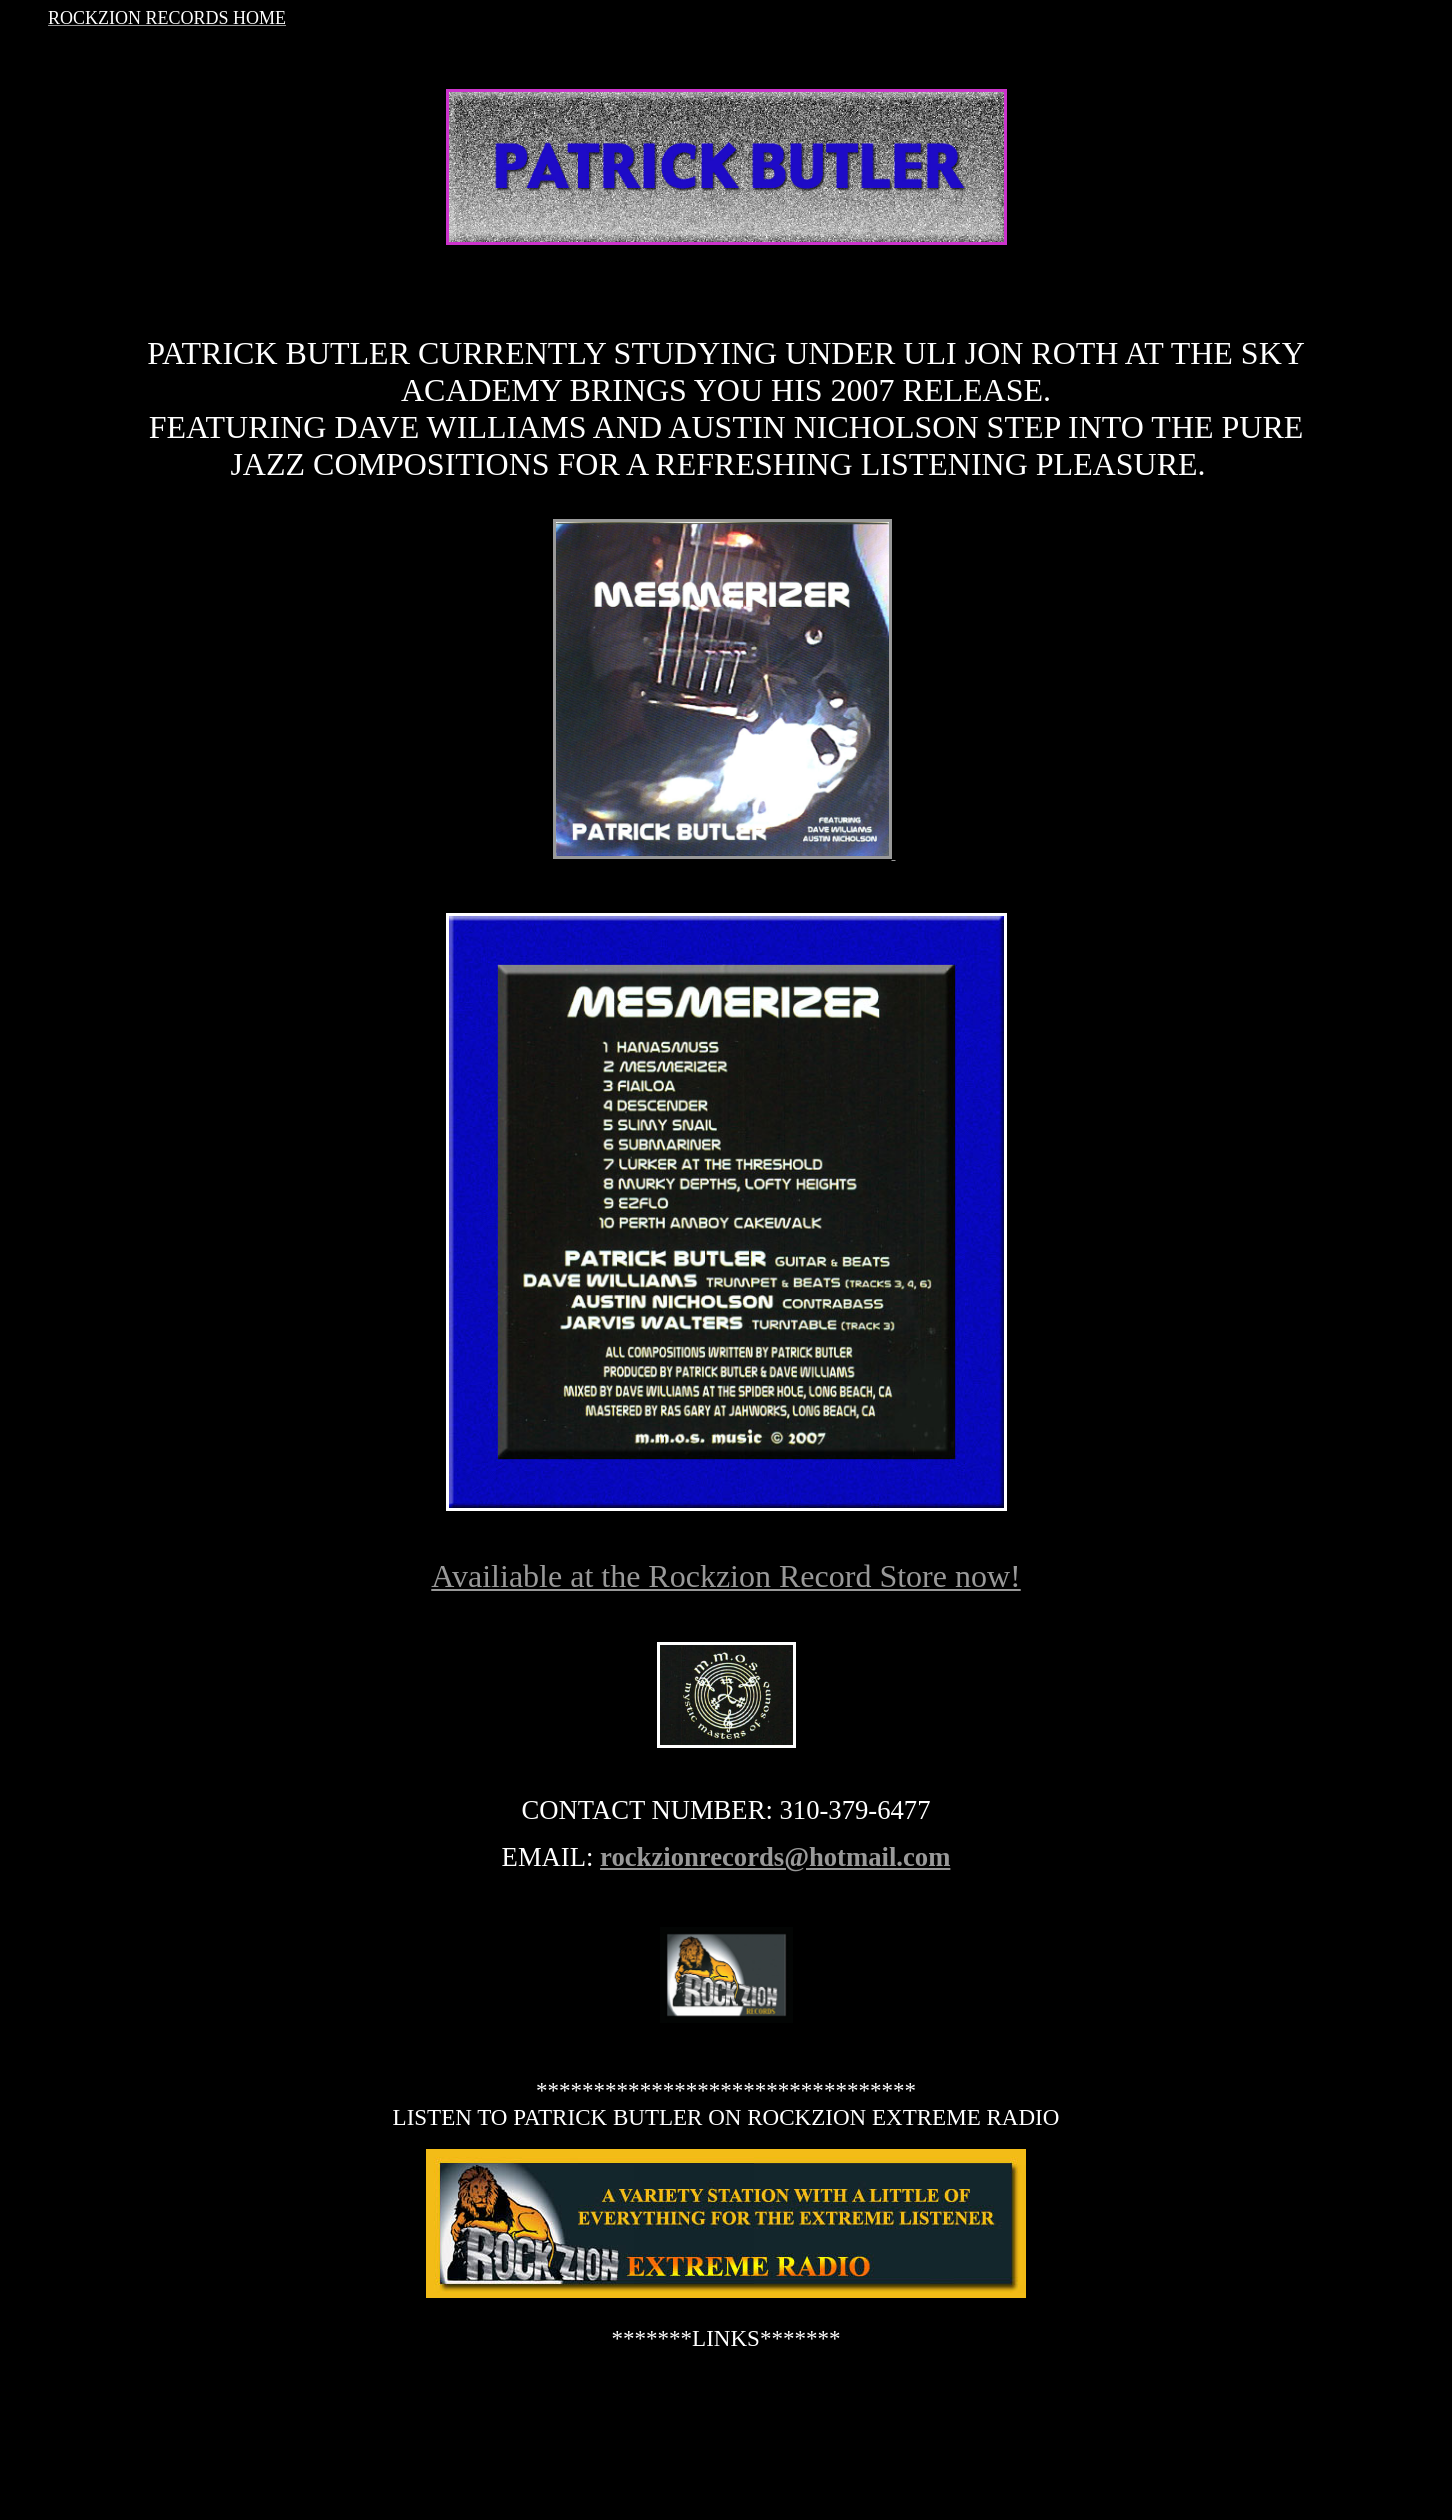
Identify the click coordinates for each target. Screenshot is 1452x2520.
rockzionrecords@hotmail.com (775, 1857)
